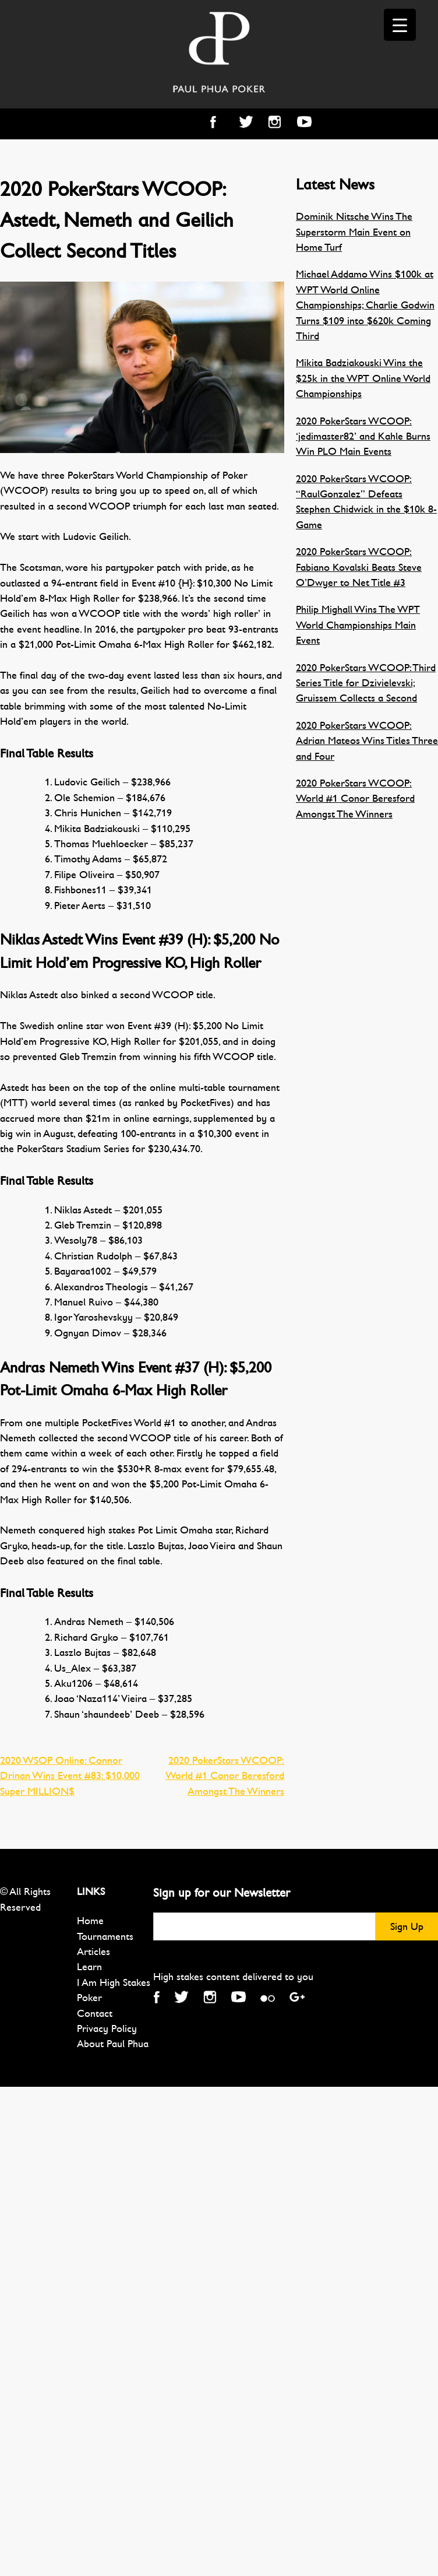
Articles (93, 1951)
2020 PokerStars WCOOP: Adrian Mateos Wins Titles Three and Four (367, 741)
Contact (94, 2013)
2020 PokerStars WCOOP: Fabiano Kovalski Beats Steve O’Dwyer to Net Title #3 (359, 567)
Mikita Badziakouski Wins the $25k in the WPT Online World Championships (363, 378)
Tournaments (105, 1936)
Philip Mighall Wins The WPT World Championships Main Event (358, 624)
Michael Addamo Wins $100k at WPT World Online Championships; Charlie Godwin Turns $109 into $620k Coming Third (365, 305)
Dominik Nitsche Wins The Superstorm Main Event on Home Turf (354, 231)
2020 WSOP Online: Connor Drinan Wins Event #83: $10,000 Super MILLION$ (70, 1775)
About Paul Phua (113, 2043)
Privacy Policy (107, 2028)
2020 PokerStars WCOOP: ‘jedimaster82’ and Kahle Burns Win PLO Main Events (363, 436)
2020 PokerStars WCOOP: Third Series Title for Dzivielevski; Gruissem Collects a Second (366, 683)
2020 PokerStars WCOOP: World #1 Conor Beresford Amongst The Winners (224, 1775)
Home (90, 1920)
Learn (89, 1967)
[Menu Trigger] (400, 25)
